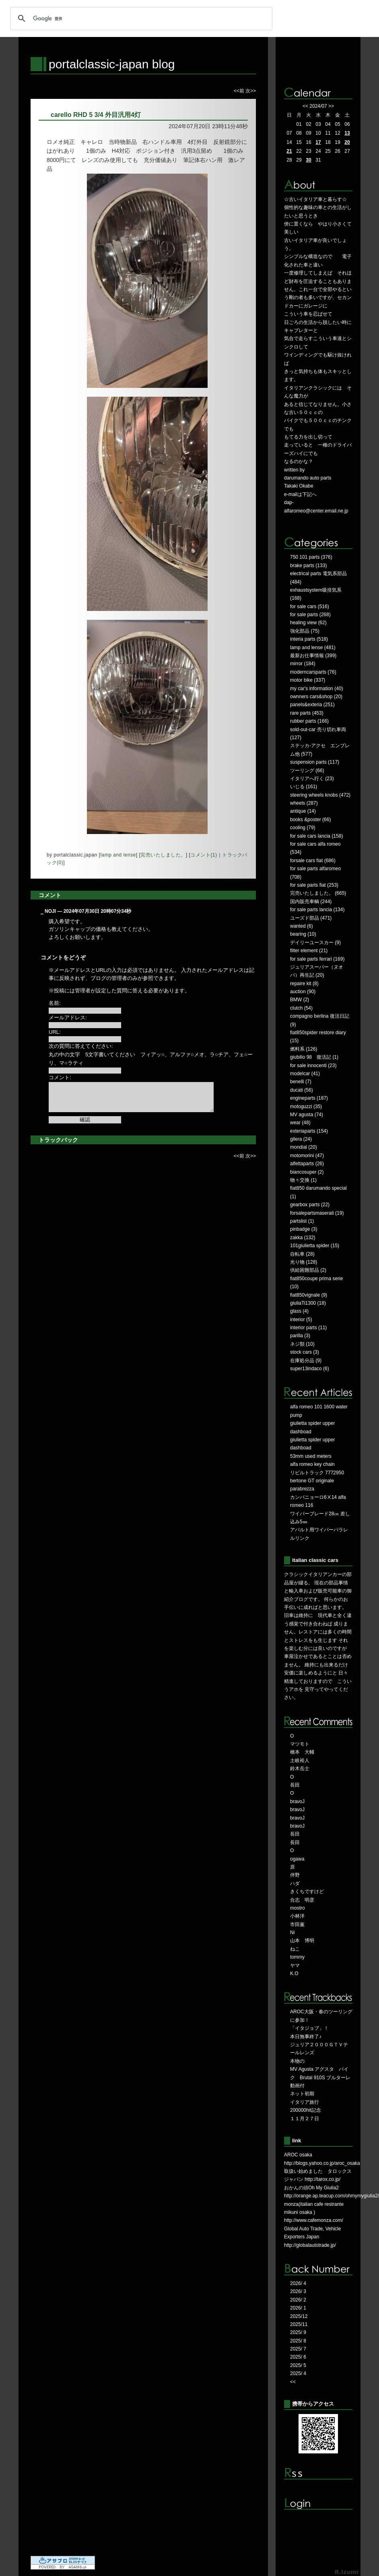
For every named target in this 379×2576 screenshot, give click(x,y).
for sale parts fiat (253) (314, 885)
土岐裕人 (299, 1760)
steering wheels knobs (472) (320, 795)
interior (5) (301, 1319)
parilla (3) (300, 1335)
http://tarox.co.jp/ (322, 2179)
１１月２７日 (304, 2118)
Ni (292, 1932)
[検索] (140, 18)
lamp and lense (118, 855)
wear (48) (300, 1122)
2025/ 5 (298, 2365)
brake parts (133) (308, 565)
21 (289, 151)
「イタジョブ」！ (309, 2028)
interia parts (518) (309, 639)
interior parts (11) (308, 1327)
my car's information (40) (316, 688)
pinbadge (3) (303, 1229)
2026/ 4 (298, 2283)
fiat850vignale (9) (308, 1295)
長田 (295, 1785)
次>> (250, 91)
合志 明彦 (302, 1900)
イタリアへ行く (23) (312, 778)
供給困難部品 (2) (308, 1270)
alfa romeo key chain (312, 1464)
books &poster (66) (310, 819)
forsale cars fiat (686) (313, 860)
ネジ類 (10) (302, 1344)
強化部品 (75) (304, 631)
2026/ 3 (298, 2291)
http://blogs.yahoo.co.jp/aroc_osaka (322, 2163)
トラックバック (58, 1140)
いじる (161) (303, 786)
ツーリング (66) (307, 770)
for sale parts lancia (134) (317, 909)
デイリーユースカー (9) (315, 942)
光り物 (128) (303, 1262)
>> (331, 106)
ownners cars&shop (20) (316, 696)
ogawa (297, 1859)
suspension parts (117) (314, 762)
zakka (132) (302, 1237)
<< (305, 106)
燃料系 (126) (303, 1049)
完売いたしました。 (163, 855)
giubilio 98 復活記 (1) (314, 1057)
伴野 (295, 1875)
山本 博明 (302, 1940)
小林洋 (297, 1916)
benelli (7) (300, 1081)
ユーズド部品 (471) (311, 918)
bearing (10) (303, 934)
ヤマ (295, 1965)
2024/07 (318, 106)
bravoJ (297, 1801)
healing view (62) (308, 622)
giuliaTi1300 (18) (308, 1303)
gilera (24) (301, 1139)
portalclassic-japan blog (112, 64)
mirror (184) (302, 663)
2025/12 (298, 2316)
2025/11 (298, 2324)
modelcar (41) (305, 1073)
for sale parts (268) (310, 614)
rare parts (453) (306, 713)
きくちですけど (307, 1891)
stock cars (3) (304, 1352)
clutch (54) (301, 1008)
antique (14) (303, 811)
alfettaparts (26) (307, 1163)
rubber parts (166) (309, 721)
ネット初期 (302, 2093)
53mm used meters (311, 1456)
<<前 (239, 91)
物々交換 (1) (303, 1180)
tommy (297, 1957)
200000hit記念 (305, 2110)
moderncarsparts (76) (313, 672)
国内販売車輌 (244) (311, 901)
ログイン (318, 2504)
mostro (297, 1908)
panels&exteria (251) (312, 704)
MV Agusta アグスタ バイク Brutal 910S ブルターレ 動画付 (320, 2077)
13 (347, 133)
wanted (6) (301, 926)
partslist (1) (302, 1221)
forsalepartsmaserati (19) (317, 1213)
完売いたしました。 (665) (318, 893)
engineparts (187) (309, 1098)
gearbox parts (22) (310, 1204)
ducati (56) (301, 1090)
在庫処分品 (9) (305, 1360)
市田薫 (297, 1924)
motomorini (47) (307, 1155)
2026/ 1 (298, 2308)
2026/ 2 (298, 2300)
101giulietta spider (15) (314, 1245)
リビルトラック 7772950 (317, 1473)
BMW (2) (299, 999)
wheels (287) (304, 803)
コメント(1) (203, 855)
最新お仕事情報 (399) (313, 655)
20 (347, 142)
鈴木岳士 (299, 1768)
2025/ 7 (298, 2349)
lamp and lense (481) (313, 647)
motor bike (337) (307, 680)
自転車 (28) (302, 1254)
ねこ (295, 1949)
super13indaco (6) (309, 1368)
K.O (294, 1973)
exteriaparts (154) (309, 1131)
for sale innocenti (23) (313, 1065)
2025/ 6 (298, 2357)
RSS (318, 2473)
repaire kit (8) (304, 983)
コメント (50, 895)
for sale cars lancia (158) (316, 836)
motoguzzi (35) (306, 1106)
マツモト (299, 1744)
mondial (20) (303, 1147)
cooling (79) (302, 827)
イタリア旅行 (304, 2102)
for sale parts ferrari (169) (317, 959)
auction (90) (302, 991)
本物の (297, 2061)
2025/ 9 (298, 2332)
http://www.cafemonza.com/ (313, 2220)
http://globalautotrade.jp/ (310, 2245)
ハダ (295, 1883)
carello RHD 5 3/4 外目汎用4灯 (96, 114)
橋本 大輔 (302, 1752)
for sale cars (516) (309, 606)
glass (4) (299, 1311)
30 (308, 160)
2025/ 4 (298, 2373)
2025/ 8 (298, 2341)
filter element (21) (309, 950)
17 (318, 142)
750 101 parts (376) (311, 557)
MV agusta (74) (306, 1114)
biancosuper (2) (306, 1172)
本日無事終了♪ (305, 2036)
